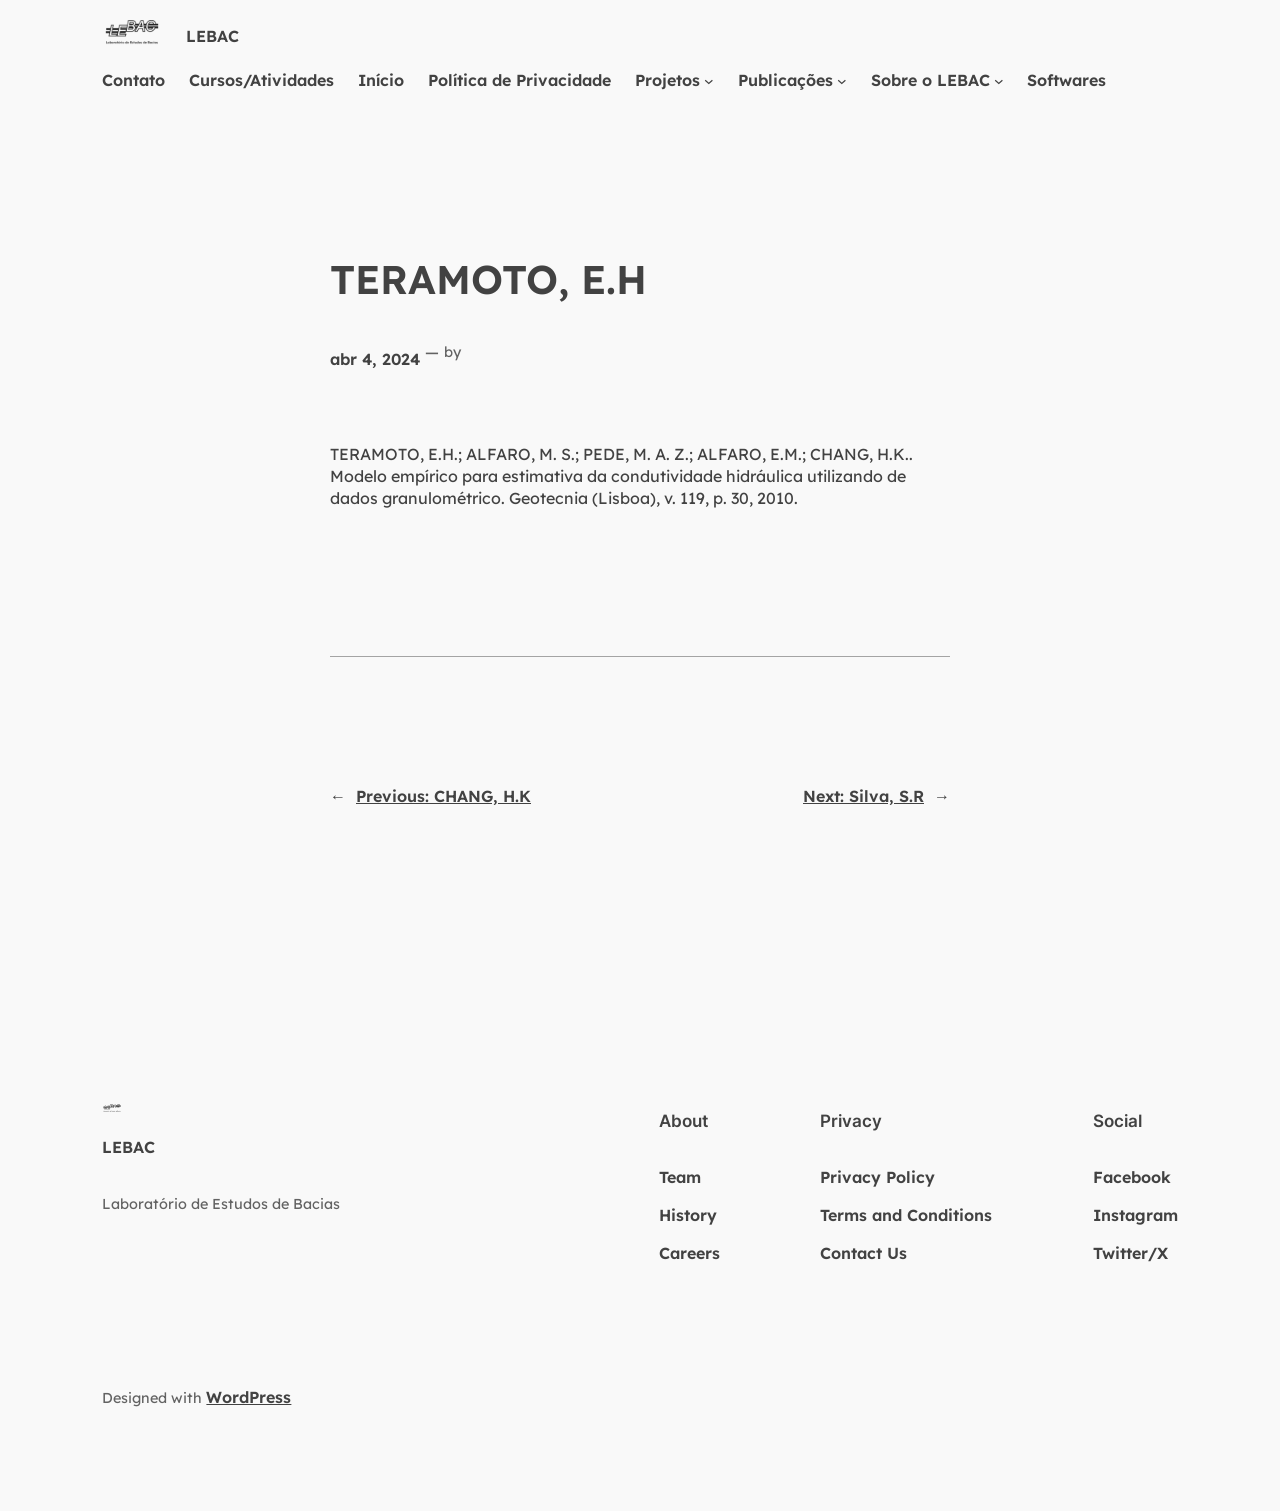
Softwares (1066, 80)
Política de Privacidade (519, 80)
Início (381, 80)
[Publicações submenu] (842, 80)
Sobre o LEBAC (930, 80)
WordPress (248, 1397)
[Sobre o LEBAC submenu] (999, 80)
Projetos (667, 80)
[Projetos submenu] (709, 80)
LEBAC (212, 36)
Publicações (785, 80)
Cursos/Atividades (261, 80)
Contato (133, 80)
